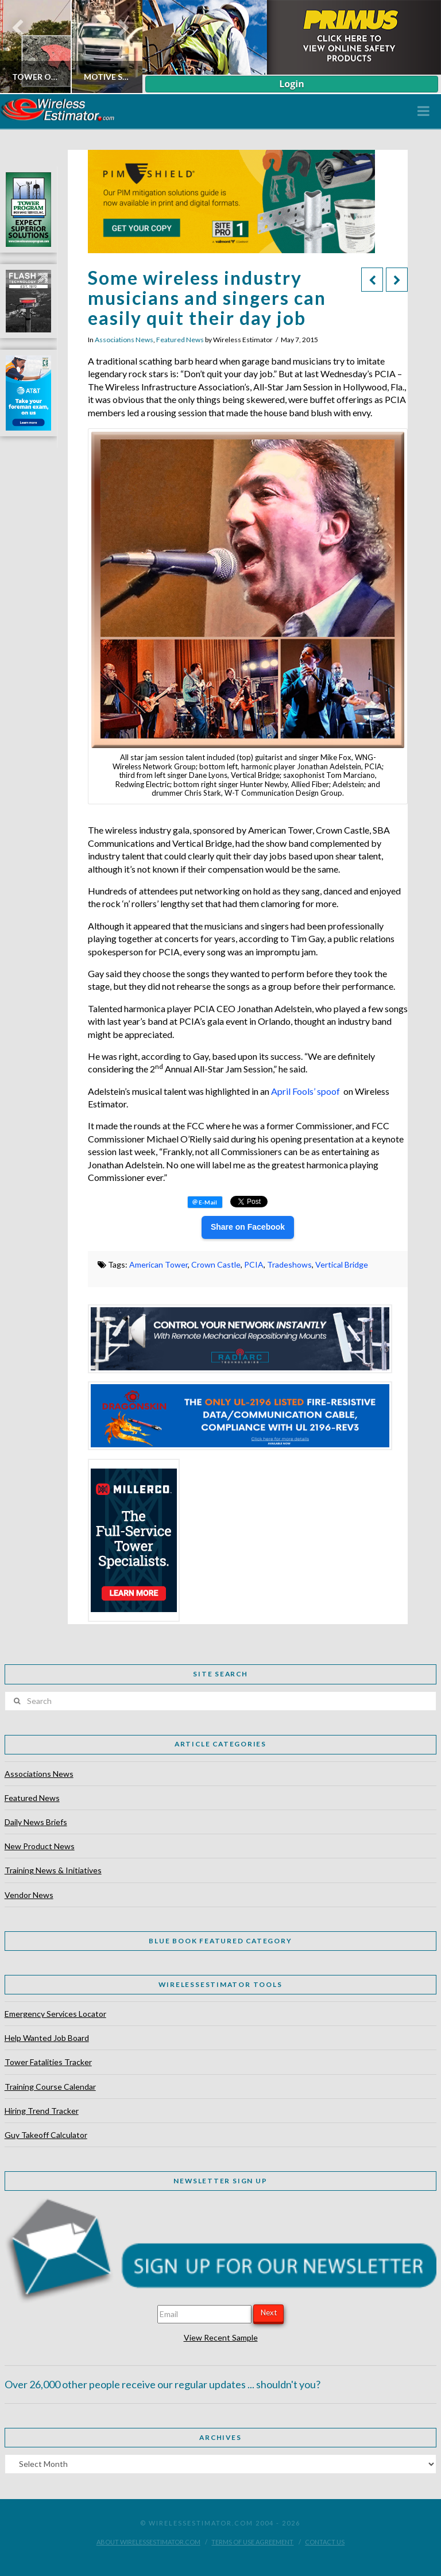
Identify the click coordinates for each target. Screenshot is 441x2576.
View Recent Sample (221, 2337)
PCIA (254, 1264)
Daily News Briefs (36, 1822)
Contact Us (325, 2542)
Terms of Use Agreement (252, 2542)
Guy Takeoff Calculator (46, 2135)
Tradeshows (289, 1264)
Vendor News (29, 1895)
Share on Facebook (248, 1226)
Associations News (124, 339)
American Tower (158, 1264)
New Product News (40, 1846)
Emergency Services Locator (55, 2014)
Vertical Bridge (341, 1264)
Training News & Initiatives (53, 1870)
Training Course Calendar (50, 2086)
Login (291, 84)
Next (269, 2312)
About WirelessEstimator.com (148, 2542)
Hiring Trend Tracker (42, 2111)
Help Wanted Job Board (47, 2038)
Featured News (180, 339)
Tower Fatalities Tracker (48, 2062)
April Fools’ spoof (305, 1091)
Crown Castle (216, 1264)
